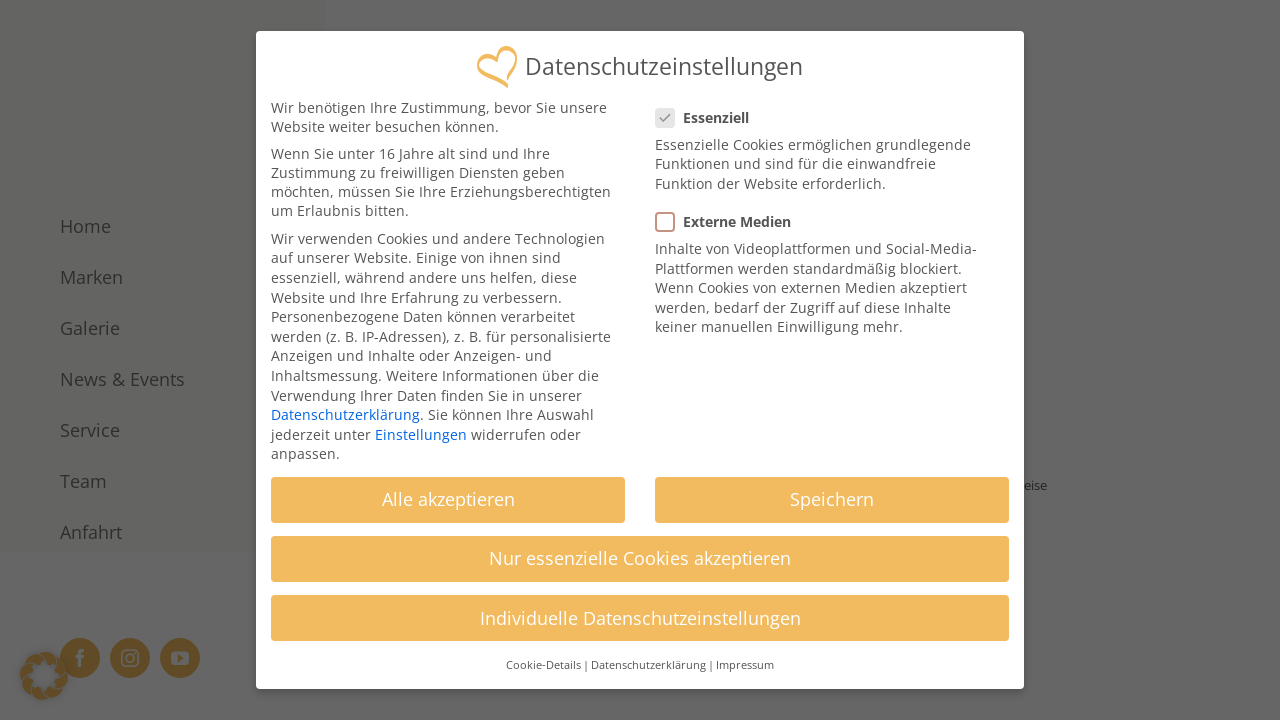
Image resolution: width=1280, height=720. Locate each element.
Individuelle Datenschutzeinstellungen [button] (640, 611)
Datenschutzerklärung (345, 407)
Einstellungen (421, 427)
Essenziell (710, 110)
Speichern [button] (832, 492)
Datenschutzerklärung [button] (648, 658)
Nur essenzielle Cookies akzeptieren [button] (640, 552)
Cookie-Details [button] (543, 658)
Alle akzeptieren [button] (448, 492)
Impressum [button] (745, 658)
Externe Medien (731, 214)
